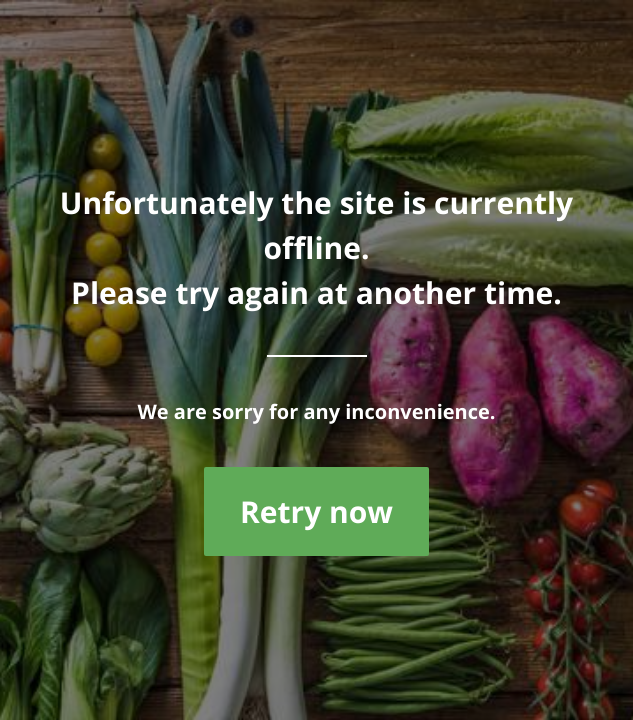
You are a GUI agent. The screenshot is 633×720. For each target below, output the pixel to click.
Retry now (316, 511)
